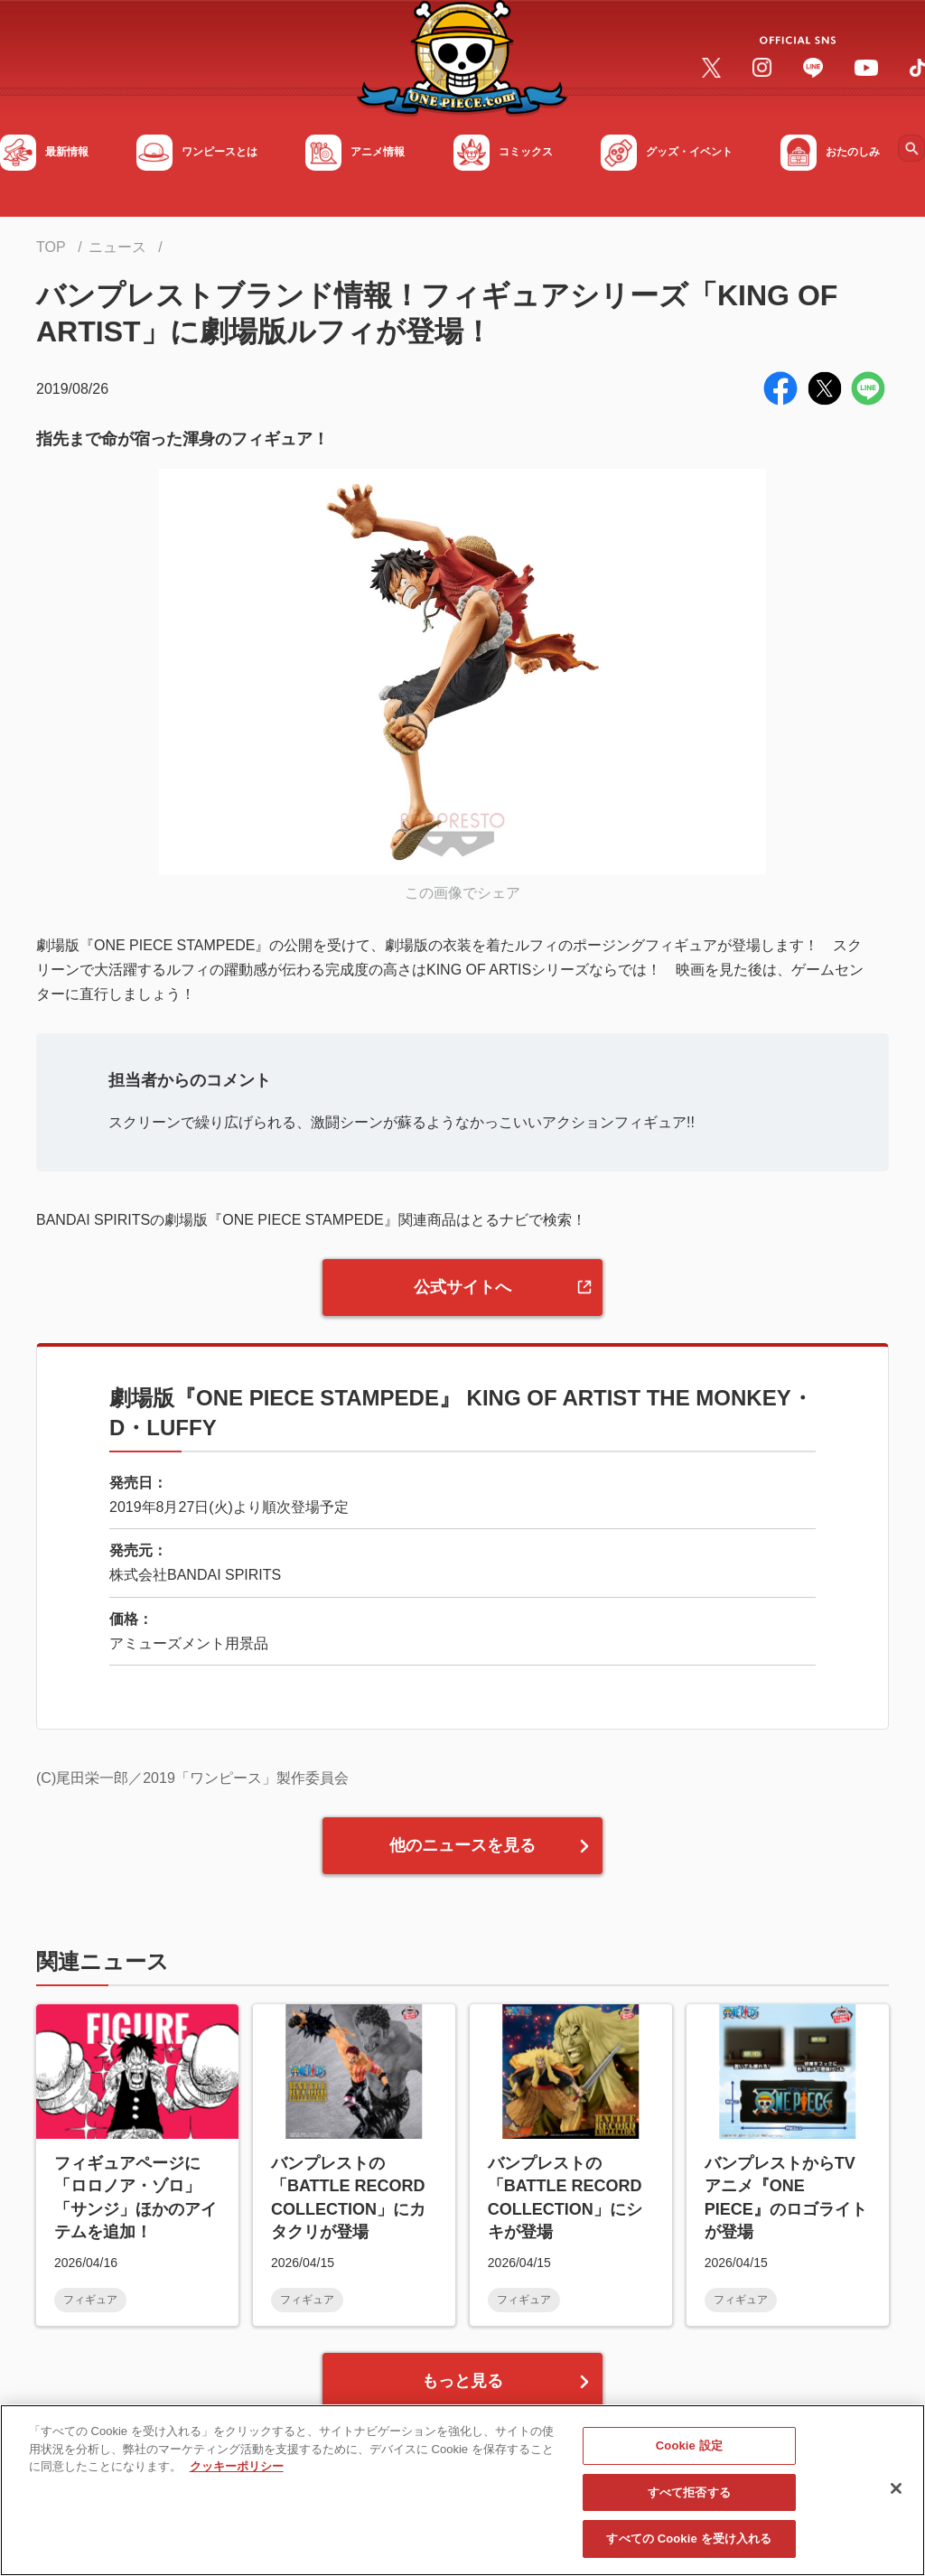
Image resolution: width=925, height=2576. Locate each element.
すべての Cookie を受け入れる (688, 2538)
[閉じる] (896, 2488)
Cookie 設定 (689, 2445)
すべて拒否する (689, 2492)
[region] (462, 2490)
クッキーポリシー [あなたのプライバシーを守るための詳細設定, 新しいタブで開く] (237, 2466)
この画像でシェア (462, 893)
